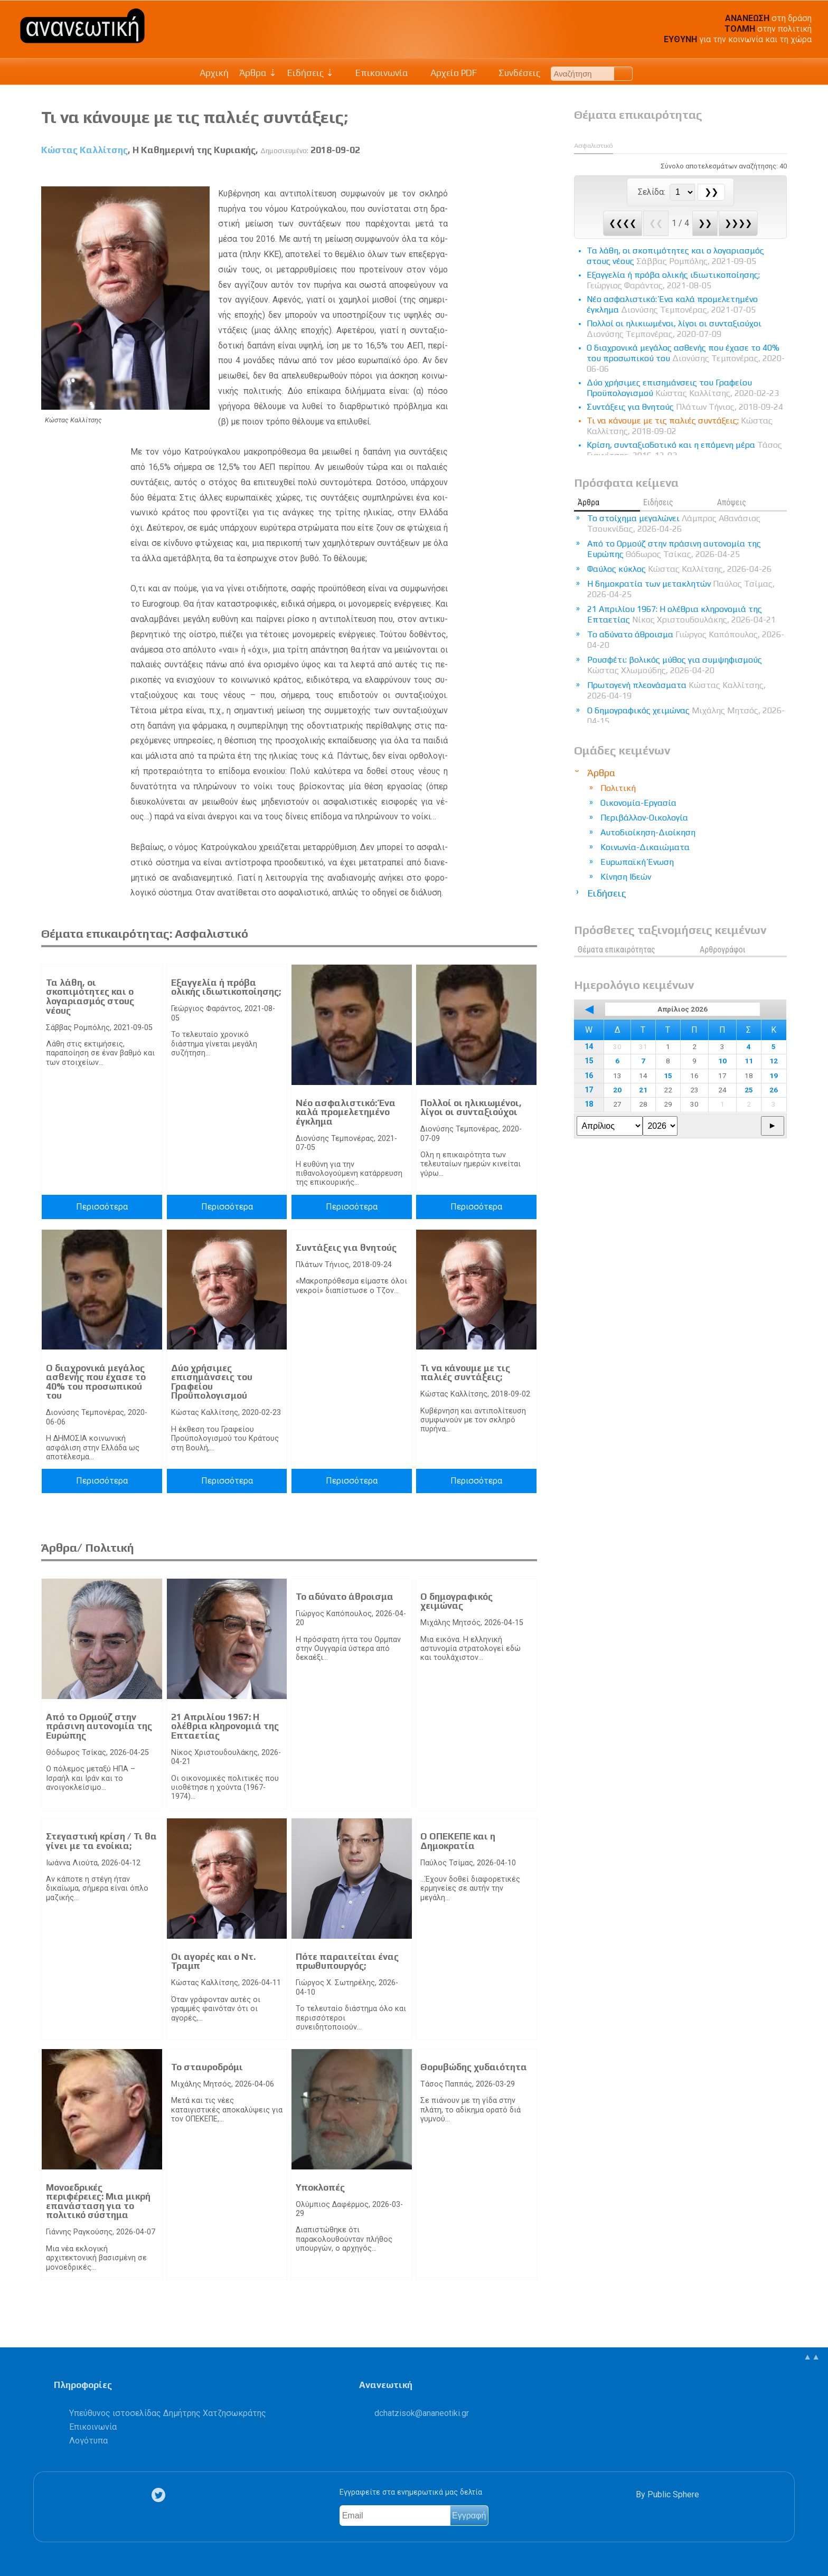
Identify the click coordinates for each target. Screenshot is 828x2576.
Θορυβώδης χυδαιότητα (473, 2067)
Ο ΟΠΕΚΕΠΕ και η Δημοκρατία (457, 1841)
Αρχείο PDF (448, 73)
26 (773, 1090)
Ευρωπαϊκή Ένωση (637, 862)
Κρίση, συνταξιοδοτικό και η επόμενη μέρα (684, 450)
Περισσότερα (102, 1207)
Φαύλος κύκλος (679, 569)
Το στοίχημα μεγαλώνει (673, 523)
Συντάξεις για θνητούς (346, 1247)
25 (749, 1090)
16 (589, 1075)
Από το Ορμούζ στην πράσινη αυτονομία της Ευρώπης (99, 1726)
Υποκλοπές (320, 2187)
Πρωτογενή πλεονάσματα (676, 690)
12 (773, 1060)
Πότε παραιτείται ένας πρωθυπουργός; (347, 1961)
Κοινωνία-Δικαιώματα (645, 847)
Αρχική (214, 73)
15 (589, 1060)
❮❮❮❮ (622, 223)
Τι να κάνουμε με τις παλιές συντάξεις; (465, 1373)
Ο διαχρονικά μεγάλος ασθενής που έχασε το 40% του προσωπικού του (96, 1382)
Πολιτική (618, 788)
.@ (421, 2413)
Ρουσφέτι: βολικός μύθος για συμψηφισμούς (674, 665)
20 (617, 1090)
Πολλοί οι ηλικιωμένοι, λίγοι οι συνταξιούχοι (471, 1108)
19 (773, 1075)
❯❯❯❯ (738, 223)
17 (589, 1090)
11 (749, 1060)
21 (643, 1090)
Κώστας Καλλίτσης (84, 150)
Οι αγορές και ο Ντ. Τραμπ (213, 1961)
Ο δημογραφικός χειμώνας (456, 1601)
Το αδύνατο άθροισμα (344, 1596)
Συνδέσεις (514, 73)
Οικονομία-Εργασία (638, 803)
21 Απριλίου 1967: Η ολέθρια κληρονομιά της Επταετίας (225, 1726)
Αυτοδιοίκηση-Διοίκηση (647, 832)
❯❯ (705, 223)
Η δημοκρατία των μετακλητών (681, 589)
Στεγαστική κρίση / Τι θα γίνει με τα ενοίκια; (101, 1841)
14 (589, 1046)
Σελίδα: (652, 192)
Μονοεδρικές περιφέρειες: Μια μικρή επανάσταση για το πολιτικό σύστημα (98, 2201)
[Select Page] (682, 192)
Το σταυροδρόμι (207, 2067)
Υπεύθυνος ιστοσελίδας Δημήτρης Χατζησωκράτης (167, 2413)
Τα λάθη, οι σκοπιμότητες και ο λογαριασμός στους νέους (90, 996)
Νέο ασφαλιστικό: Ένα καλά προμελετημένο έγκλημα (346, 1112)
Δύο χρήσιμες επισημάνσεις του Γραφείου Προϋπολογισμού (211, 1382)
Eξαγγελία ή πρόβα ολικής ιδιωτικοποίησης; (226, 987)
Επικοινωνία (376, 73)
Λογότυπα (88, 2441)
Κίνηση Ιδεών (625, 877)
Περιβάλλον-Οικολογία (644, 818)
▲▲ (811, 2357)
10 (722, 1060)
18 (589, 1104)
